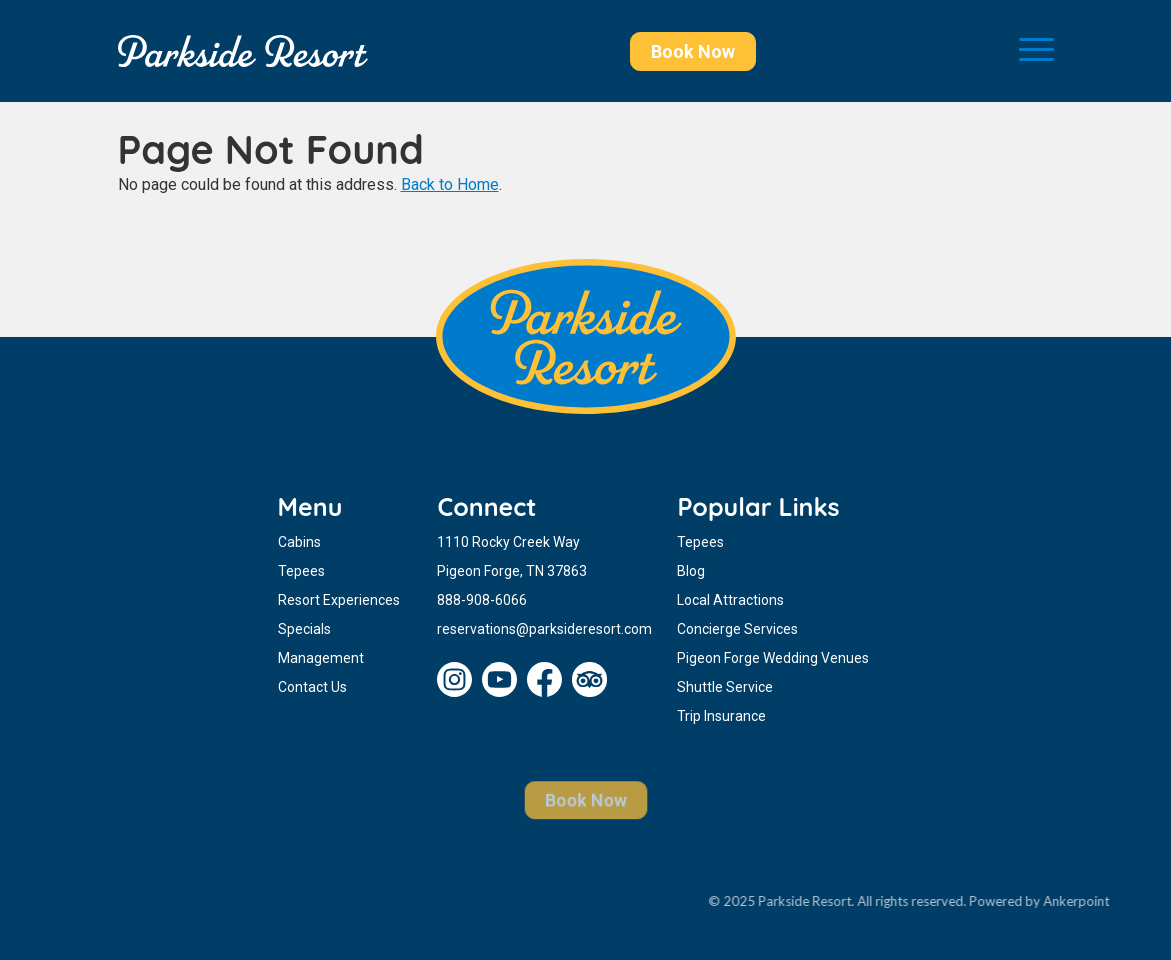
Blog (691, 571)
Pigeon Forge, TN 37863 (512, 571)
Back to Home (450, 184)
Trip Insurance (721, 716)
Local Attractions (730, 600)
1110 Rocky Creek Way (508, 542)
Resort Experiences (339, 600)
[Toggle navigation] (1036, 51)
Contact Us (312, 687)
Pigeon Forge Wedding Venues (773, 658)
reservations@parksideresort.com (544, 629)
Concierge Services (737, 629)
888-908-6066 (482, 600)
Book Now (693, 51)
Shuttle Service (725, 687)
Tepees (301, 571)
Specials (304, 629)
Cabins (299, 542)
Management (321, 658)
